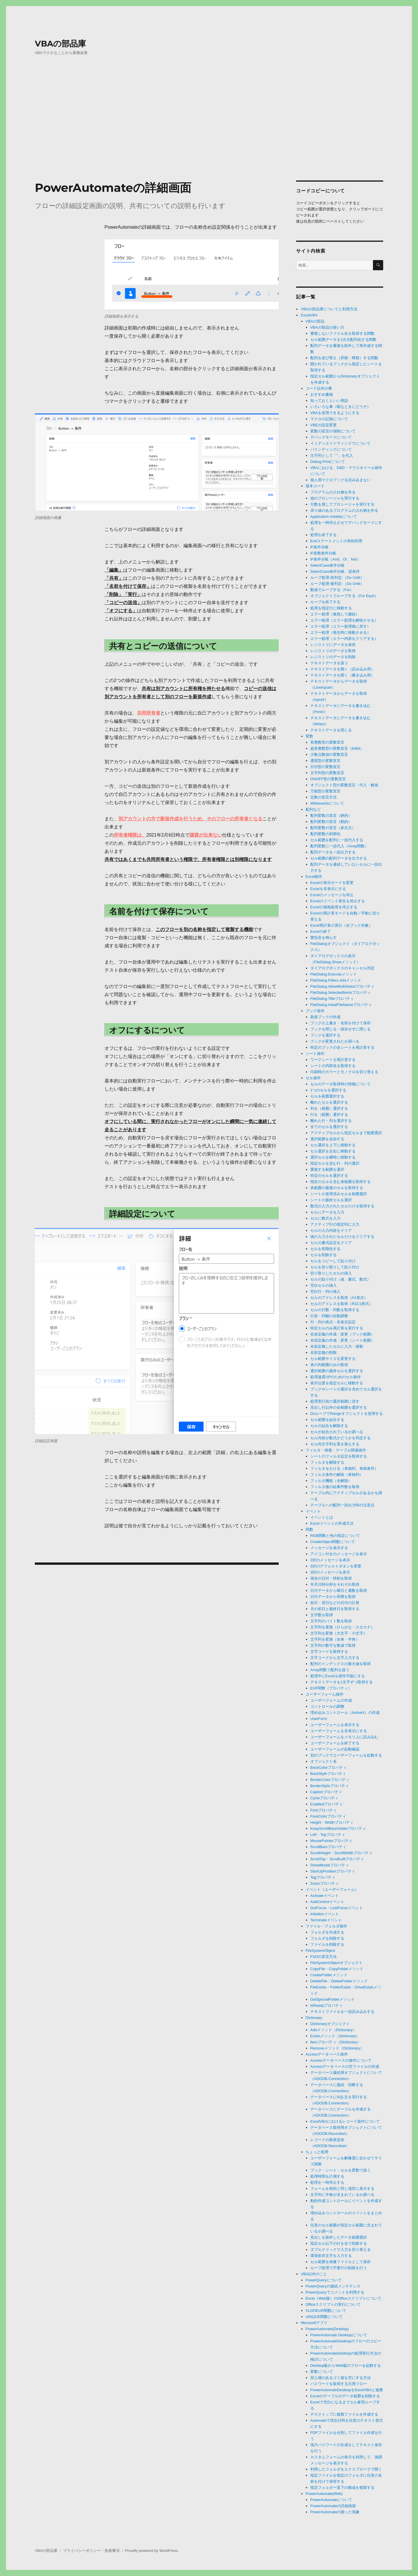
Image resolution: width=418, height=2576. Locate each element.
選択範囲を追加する (327, 1139)
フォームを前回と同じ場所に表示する (342, 2188)
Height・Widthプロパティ (332, 1822)
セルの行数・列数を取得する (334, 1310)
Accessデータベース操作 (327, 2054)
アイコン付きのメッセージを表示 (338, 1554)
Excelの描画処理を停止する (333, 907)
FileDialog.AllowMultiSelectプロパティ (342, 986)
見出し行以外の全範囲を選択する (338, 1407)
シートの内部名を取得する (333, 1066)
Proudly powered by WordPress (151, 2550)
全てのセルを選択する (329, 1127)
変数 (309, 736)
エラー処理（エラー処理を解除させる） (344, 620)
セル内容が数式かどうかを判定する (340, 1438)
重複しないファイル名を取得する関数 (342, 333)
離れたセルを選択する (329, 1102)
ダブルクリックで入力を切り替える (340, 2249)
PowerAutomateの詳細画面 (333, 2506)
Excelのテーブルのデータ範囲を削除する (345, 2396)
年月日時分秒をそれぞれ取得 (334, 1584)
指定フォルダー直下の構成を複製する (342, 2487)
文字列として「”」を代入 (331, 455)
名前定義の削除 (323, 1352)
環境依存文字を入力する (331, 2255)
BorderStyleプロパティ (329, 1786)
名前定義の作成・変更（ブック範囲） (342, 1334)
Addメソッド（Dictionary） (333, 2030)
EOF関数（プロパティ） (331, 1688)
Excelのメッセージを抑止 (332, 895)
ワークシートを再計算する (333, 1059)
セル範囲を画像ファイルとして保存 (340, 2262)
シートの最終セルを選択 (331, 1200)
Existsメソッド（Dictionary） (335, 2036)
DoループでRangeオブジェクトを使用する (346, 1413)
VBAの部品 (315, 321)
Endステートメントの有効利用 (336, 541)
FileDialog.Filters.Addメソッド (335, 980)
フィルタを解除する (327, 1462)
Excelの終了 (320, 931)
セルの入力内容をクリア (331, 1230)
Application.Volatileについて (333, 516)
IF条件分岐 (319, 547)
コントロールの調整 (327, 1706)
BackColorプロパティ (328, 1767)
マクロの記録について (329, 419)
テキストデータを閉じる (331, 730)
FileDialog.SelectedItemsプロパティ (340, 992)
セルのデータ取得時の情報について (340, 1084)
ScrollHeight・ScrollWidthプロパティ (341, 1853)
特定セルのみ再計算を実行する (336, 1328)
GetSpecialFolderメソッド (332, 1999)
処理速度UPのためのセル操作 (335, 1377)
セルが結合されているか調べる (336, 1432)
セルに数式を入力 (325, 1218)
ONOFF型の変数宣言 (328, 779)
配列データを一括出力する (333, 852)
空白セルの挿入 (323, 1285)
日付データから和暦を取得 (333, 1596)
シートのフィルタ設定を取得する (338, 1456)
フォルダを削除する (327, 1938)
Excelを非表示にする (328, 889)
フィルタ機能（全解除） (331, 1480)
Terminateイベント (326, 1920)
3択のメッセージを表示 (330, 1572)
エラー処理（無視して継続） (334, 614)
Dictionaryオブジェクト (330, 2024)
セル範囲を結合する (327, 1419)
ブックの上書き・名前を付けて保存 (340, 1023)
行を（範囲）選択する (329, 1114)
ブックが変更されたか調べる (334, 1041)
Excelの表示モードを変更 (332, 882)
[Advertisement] (209, 131)
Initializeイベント (324, 1914)
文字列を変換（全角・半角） (334, 1639)
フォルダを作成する (327, 1932)
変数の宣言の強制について (333, 431)
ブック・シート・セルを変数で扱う (340, 2170)
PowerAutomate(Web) (324, 2493)
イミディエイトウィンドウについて (340, 443)
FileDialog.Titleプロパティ (332, 998)
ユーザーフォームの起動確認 (334, 1749)
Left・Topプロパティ (327, 1834)
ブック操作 (315, 1011)
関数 (309, 1529)
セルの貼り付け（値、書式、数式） (340, 1279)
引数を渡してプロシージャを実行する (342, 504)
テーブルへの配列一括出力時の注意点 (342, 1505)
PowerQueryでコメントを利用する (335, 2292)
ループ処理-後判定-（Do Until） (337, 583)
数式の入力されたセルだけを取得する (342, 1206)
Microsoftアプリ (314, 2323)
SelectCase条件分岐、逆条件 (335, 571)
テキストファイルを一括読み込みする (342, 2011)
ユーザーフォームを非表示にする (338, 1731)
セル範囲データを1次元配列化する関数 (343, 339)
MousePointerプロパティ (331, 1841)
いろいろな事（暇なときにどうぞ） (340, 406)
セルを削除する (323, 1255)
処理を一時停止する (327, 2182)
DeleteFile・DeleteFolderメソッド (339, 1981)
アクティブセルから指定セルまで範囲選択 (346, 1133)
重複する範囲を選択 (327, 1169)
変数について (321, 2371)
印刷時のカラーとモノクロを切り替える (344, 1072)
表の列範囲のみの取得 (329, 1365)
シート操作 (315, 1053)
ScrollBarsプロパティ (328, 1847)
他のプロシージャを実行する (334, 498)
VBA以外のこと (314, 2274)
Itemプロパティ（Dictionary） (335, 2042)
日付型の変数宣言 (325, 767)
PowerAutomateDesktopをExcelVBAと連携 (346, 2390)
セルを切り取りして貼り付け (334, 1267)
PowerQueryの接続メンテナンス (333, 2286)
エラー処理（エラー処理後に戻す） (340, 626)
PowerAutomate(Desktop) (327, 2329)
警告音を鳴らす (323, 937)
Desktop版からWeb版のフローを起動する (345, 2365)
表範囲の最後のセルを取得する (336, 1188)
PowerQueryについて (324, 2280)
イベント (313, 1511)
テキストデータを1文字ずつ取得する (341, 1682)
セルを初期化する (325, 1249)
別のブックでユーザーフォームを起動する (346, 1755)
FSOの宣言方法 (323, 1956)
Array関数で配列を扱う (329, 1670)
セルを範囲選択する (327, 1096)
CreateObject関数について (332, 1541)
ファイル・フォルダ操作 (326, 1926)
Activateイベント (324, 1895)
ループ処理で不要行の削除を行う (338, 2268)
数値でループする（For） (332, 590)
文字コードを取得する (329, 1651)
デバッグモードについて (331, 437)
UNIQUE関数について (324, 2316)
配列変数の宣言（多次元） (333, 828)
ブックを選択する (325, 1035)
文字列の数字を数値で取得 (333, 1645)
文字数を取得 (321, 1615)
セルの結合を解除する (329, 1426)
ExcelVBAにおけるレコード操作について (345, 2121)
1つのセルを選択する (328, 1090)
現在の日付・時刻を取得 (331, 1578)
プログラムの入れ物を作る (333, 492)
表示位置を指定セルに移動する (336, 1383)
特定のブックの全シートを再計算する (342, 1047)
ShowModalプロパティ (329, 1865)
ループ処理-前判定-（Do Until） (337, 577)
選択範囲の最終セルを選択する (336, 1371)
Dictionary (314, 2017)
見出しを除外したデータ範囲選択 (338, 2237)
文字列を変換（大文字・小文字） (338, 1633)
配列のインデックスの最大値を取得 (340, 1664)
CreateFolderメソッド (328, 1975)
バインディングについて (331, 449)
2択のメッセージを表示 (330, 1560)
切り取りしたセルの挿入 (331, 1273)
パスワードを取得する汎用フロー (338, 2384)
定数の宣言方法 (323, 797)
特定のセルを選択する (329, 1175)
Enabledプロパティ (326, 1804)
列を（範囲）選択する (329, 1108)
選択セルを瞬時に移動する (333, 1157)
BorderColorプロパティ (329, 1779)
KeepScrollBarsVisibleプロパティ (338, 1828)
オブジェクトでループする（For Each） (344, 596)
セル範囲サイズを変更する (333, 1358)
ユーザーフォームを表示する (334, 1725)
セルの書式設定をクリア (331, 1242)
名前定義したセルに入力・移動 (336, 1346)
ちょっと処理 (317, 2152)
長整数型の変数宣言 (327, 742)
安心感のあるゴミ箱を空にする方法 (340, 2377)
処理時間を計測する (327, 2176)
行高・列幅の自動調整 (329, 1316)
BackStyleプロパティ (328, 1773)
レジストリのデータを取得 (333, 651)
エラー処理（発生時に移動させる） (340, 632)
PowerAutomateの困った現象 (335, 2512)
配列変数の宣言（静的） (331, 815)
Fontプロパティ (323, 1810)
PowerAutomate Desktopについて (338, 2335)
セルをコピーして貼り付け (333, 1261)
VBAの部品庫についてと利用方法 (329, 309)
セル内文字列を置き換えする (334, 1444)
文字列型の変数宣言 (327, 773)
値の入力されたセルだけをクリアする (342, 1236)
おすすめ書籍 (321, 394)
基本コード (315, 486)
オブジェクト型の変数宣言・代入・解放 (344, 785)
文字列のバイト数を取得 (331, 1621)
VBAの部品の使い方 (327, 327)
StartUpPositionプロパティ (332, 1871)
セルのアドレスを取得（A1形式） (339, 1297)
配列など (313, 809)
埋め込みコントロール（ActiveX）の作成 (345, 1712)
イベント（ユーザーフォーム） (332, 1889)
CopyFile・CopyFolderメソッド (337, 1969)
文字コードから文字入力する (334, 1657)
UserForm (318, 1718)
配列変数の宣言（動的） (331, 821)
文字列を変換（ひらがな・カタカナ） (342, 1627)
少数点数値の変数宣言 (329, 754)
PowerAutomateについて (331, 2500)
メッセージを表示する (329, 1548)
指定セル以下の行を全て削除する (338, 2243)
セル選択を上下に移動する (333, 1145)
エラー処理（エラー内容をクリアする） (344, 638)
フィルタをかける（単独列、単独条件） (344, 1468)
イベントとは (321, 1517)
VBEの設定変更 (323, 425)
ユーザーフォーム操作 (324, 1694)
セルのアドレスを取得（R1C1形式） (341, 1304)
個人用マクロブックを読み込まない (340, 480)
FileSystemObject (320, 1950)
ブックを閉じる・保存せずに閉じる (340, 1029)
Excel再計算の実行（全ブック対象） (341, 925)
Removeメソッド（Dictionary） (337, 2048)
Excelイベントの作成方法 (332, 1523)
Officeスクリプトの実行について (333, 2304)
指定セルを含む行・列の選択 (334, 1163)
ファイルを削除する (327, 1944)
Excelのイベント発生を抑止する (337, 901)
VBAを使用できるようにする (334, 413)
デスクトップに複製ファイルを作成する (344, 2414)
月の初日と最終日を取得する (334, 1609)
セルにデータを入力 (327, 1212)
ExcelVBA (309, 315)
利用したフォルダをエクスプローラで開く (346, 2469)
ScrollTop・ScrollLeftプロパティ (337, 1859)
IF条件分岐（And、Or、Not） (335, 559)
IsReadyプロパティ (326, 2005)
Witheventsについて (327, 803)
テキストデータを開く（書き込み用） (342, 675)
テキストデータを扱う (329, 663)
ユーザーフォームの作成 (331, 1700)
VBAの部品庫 (60, 44)
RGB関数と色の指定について (335, 1535)
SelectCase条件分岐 (327, 565)
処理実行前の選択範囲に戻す (334, 1401)
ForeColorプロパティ (328, 1816)
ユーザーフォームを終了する (334, 1743)
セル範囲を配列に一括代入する (336, 840)
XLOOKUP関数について (326, 2310)
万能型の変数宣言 (325, 791)
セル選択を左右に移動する (333, 1151)
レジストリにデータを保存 (333, 644)
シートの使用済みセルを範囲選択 (338, 1194)
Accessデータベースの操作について (341, 2060)
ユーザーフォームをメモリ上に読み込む (344, 1737)
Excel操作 (314, 876)
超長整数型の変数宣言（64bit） (337, 748)
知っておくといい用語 (329, 400)
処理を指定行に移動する (331, 608)
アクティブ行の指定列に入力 (334, 1224)
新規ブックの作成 (325, 1017)
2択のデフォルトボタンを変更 (335, 1566)
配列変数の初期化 (325, 834)
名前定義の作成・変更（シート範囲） (342, 1340)
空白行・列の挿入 (325, 1291)
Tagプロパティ (322, 1877)
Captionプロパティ (326, 1792)
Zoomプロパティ (324, 1883)
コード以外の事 (319, 388)
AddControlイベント (327, 1902)
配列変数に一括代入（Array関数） (339, 846)
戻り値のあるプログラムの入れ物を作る (344, 510)
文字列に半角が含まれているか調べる (342, 2194)
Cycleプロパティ (324, 1798)
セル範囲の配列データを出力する (338, 858)
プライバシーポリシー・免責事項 (91, 2550)
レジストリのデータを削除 (333, 657)
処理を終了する (323, 535)
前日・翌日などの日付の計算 (334, 1603)
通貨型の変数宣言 (325, 760)
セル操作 (313, 1078)
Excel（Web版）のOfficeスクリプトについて (343, 2298)
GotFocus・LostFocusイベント (336, 1908)
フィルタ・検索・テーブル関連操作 (336, 1450)
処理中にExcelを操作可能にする (337, 1676)
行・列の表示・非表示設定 (333, 1322)
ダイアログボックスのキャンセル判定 (342, 968)
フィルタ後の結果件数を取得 (334, 1487)
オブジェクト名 (323, 1761)
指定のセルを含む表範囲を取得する (340, 1181)
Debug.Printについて (327, 461)
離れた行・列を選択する (331, 1120)
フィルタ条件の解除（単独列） (336, 1474)
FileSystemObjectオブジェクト (336, 1963)
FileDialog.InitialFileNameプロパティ (341, 1005)
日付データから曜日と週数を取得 (338, 1590)
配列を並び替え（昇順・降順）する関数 (344, 358)
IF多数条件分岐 (323, 553)
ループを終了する (325, 602)
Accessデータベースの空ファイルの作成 (344, 2066)
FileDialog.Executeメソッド (333, 974)
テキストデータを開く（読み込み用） (342, 669)
